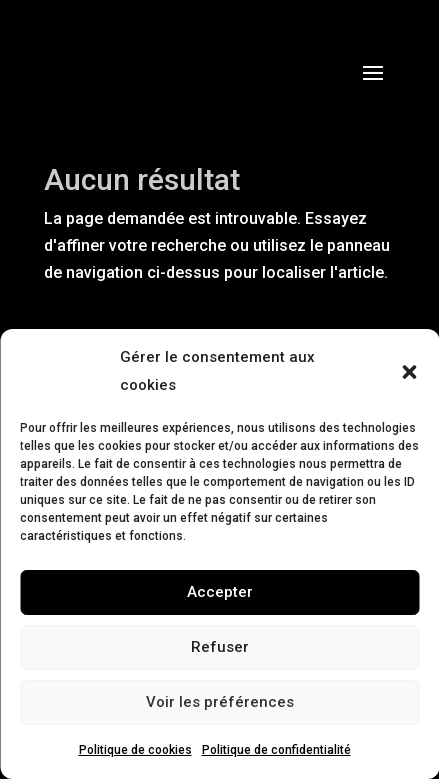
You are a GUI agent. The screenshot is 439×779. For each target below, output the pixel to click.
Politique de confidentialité (276, 750)
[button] (409, 372)
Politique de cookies (135, 750)
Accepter (220, 592)
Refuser (220, 647)
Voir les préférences (220, 702)
